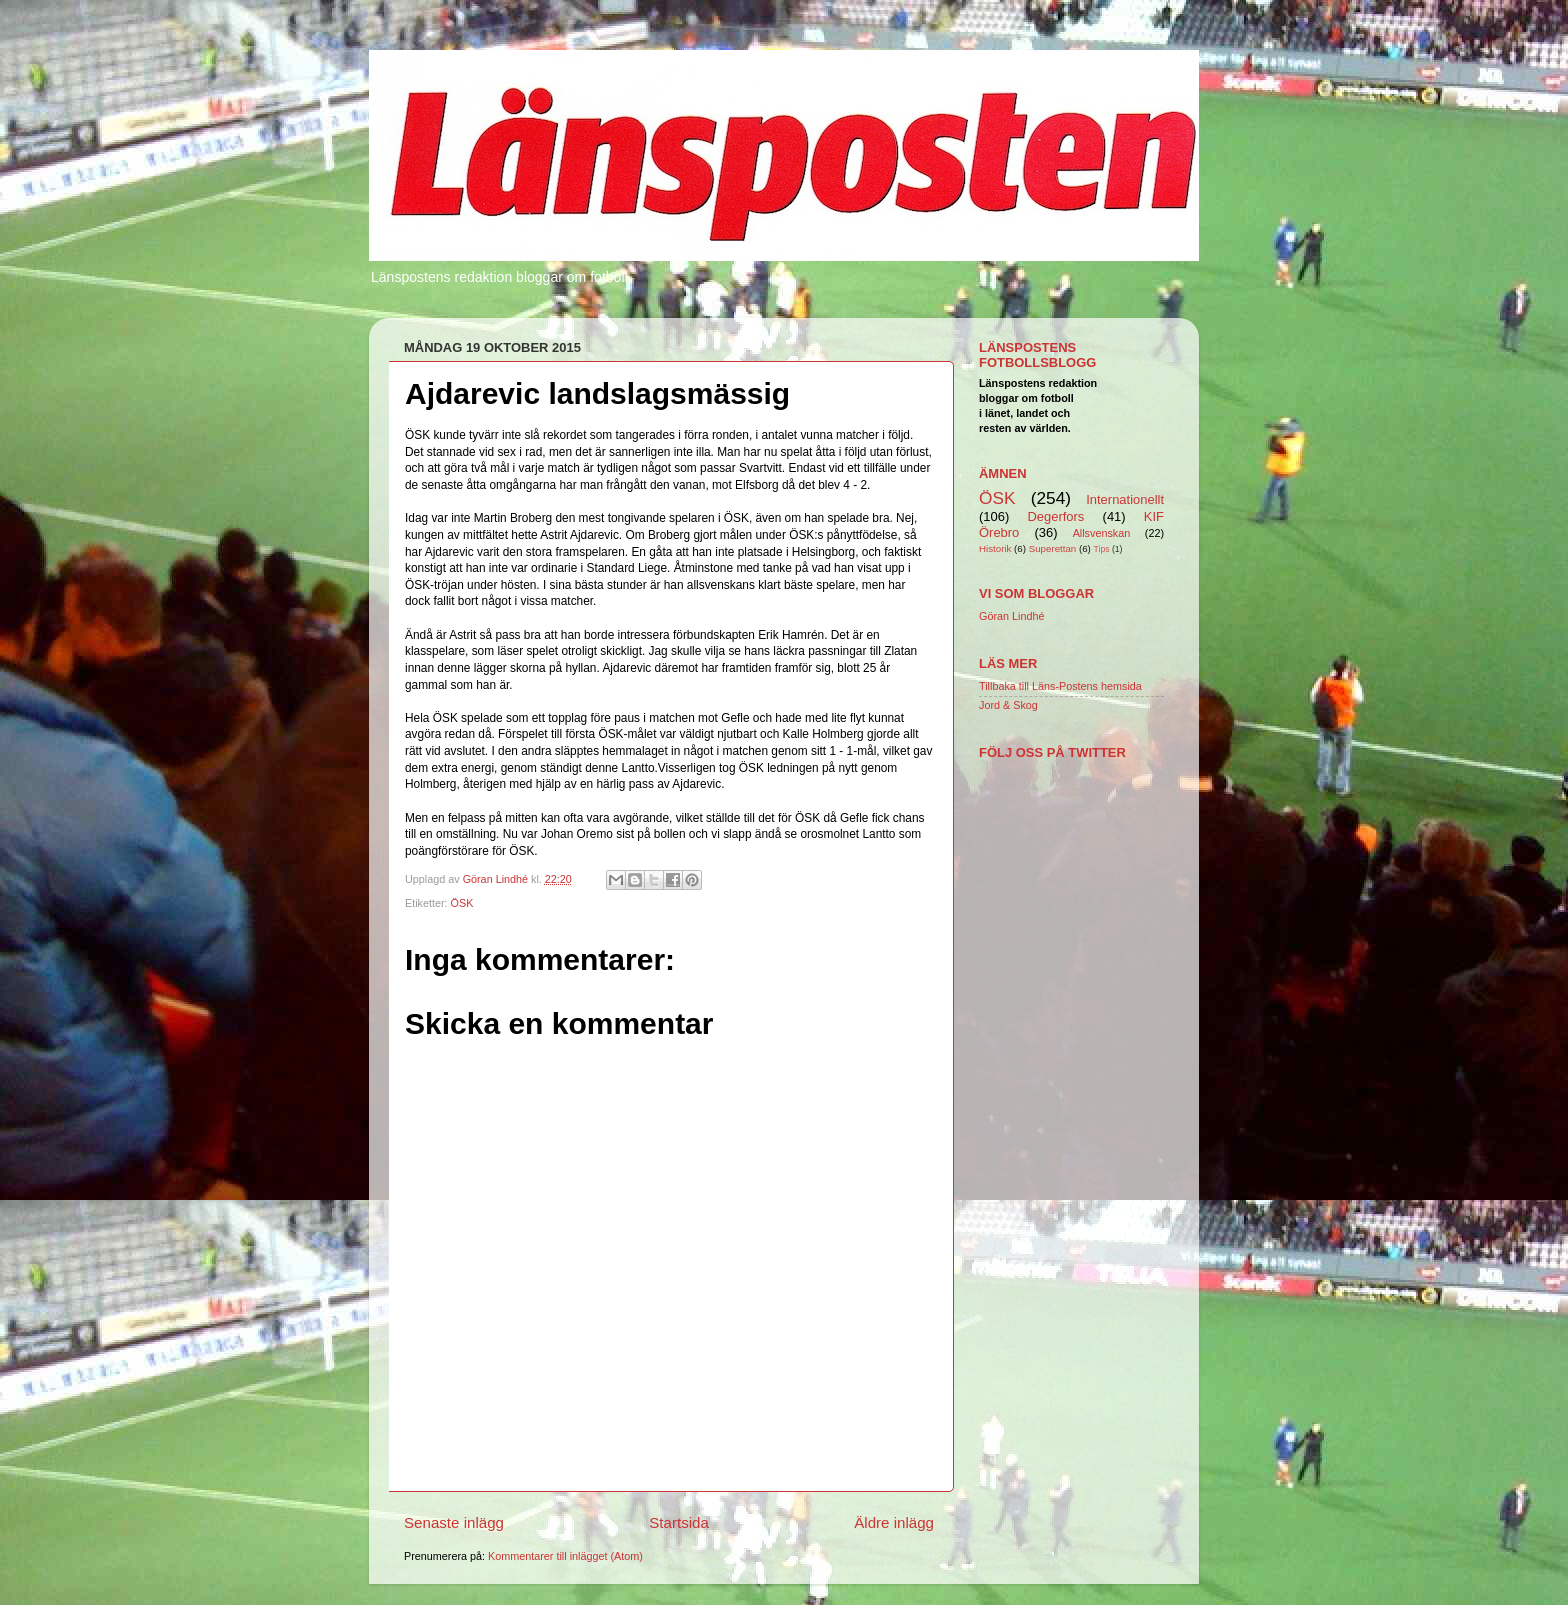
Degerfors (1055, 516)
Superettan (1053, 548)
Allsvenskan (1102, 533)
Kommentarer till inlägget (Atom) (565, 1556)
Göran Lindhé (1011, 616)
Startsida (679, 1522)
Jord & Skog (1008, 705)
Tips (1102, 549)
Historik (995, 548)
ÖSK (462, 903)
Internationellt (1125, 499)
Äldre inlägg (894, 1522)
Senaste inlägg (454, 1522)
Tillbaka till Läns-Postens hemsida (1060, 686)
